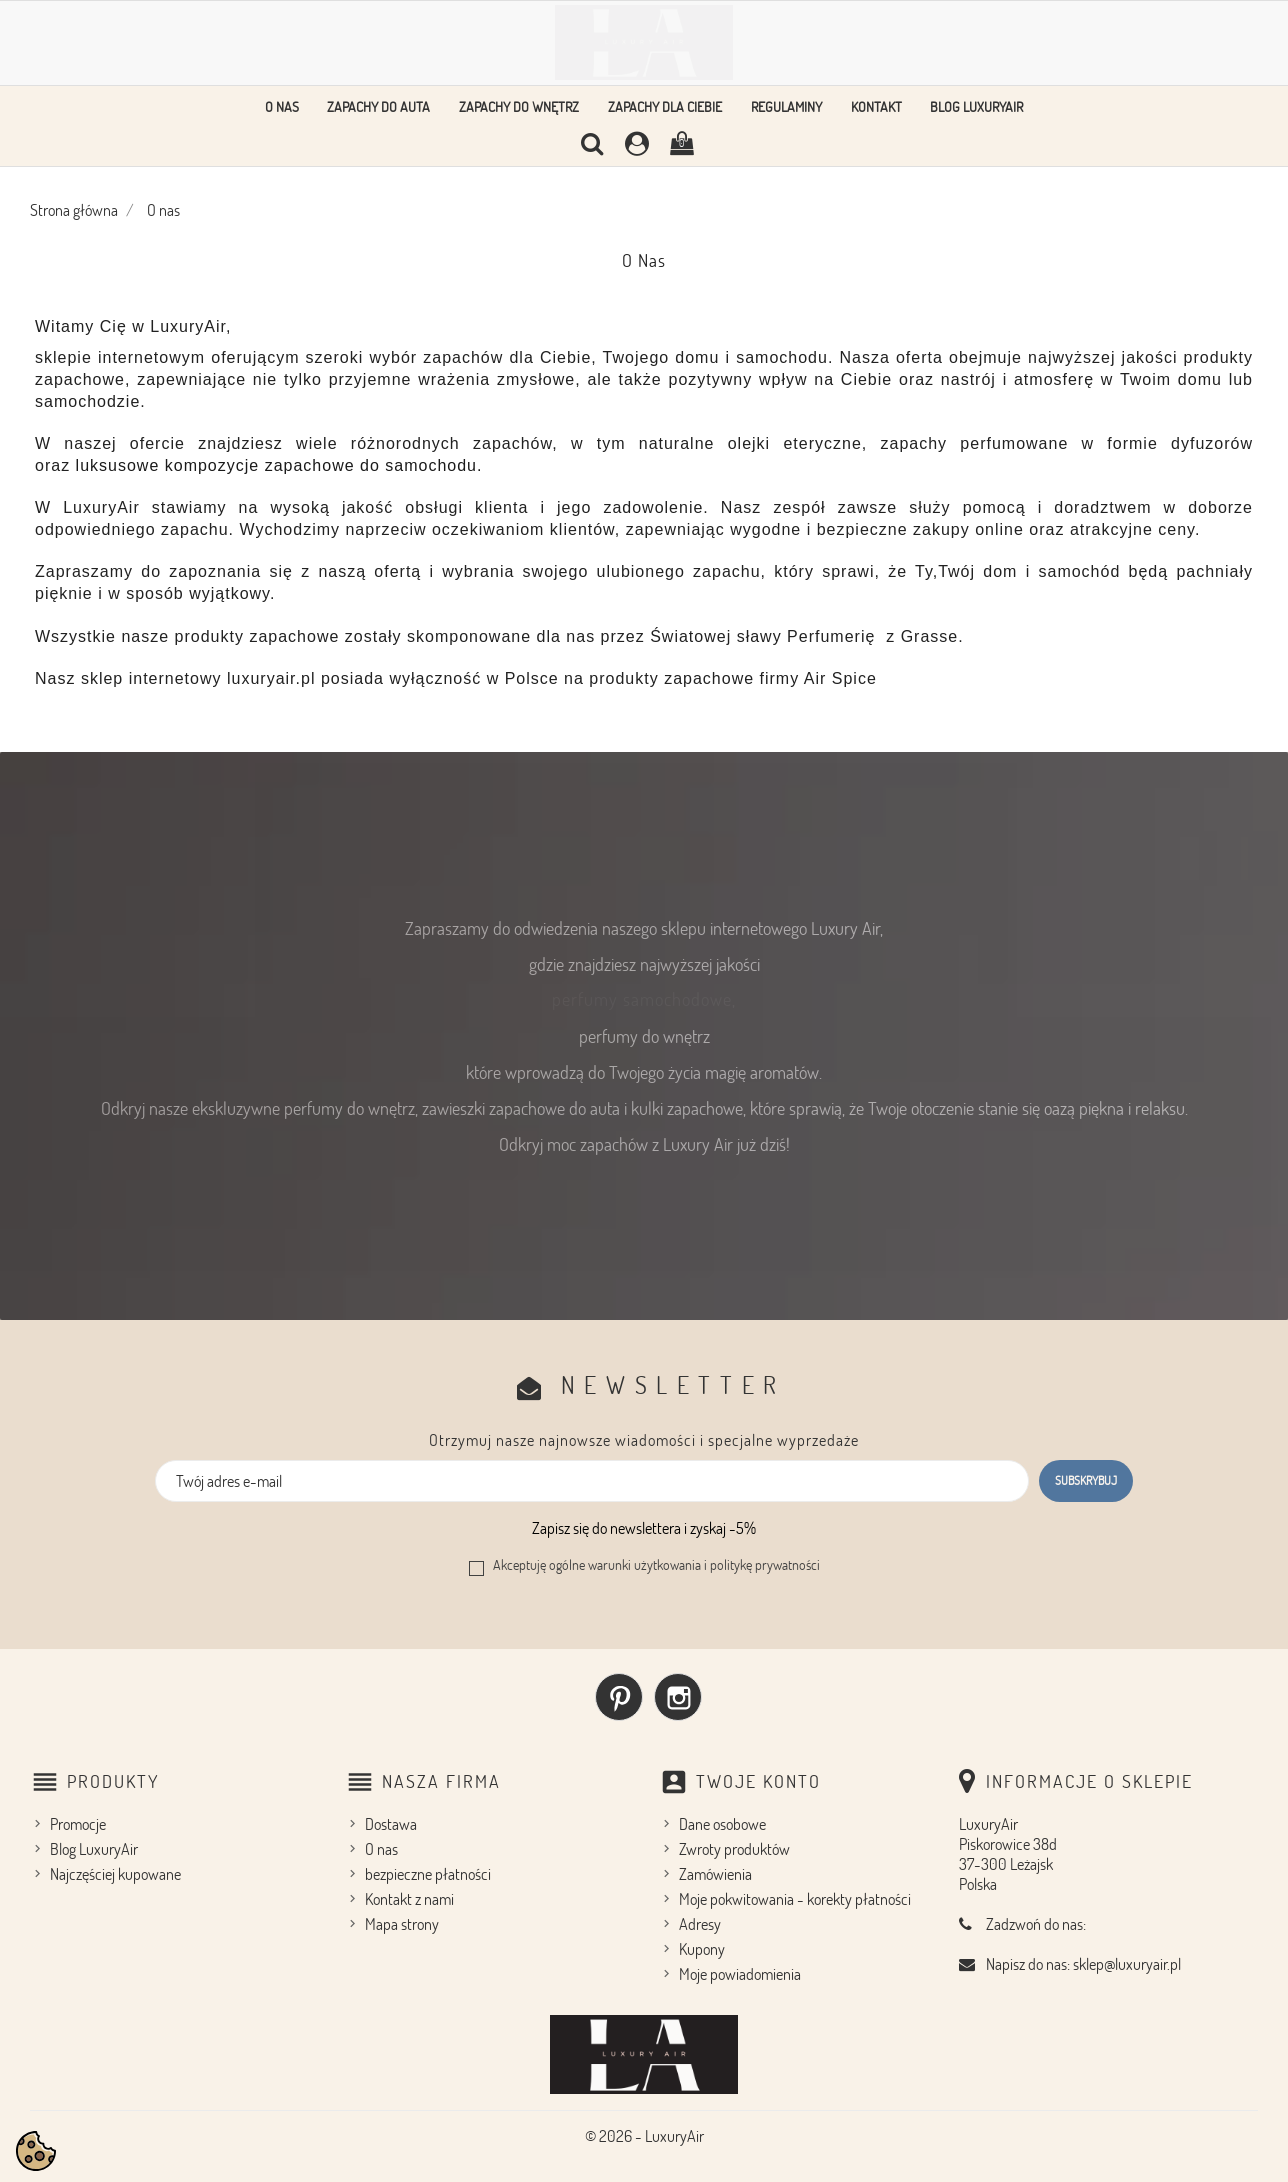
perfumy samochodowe (642, 999)
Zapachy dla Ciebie (665, 106)
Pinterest (619, 1697)
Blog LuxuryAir (976, 106)
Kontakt (876, 106)
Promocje (78, 1824)
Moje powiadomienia (740, 1974)
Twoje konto (758, 1781)
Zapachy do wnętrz (519, 106)
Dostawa (391, 1824)
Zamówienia (715, 1874)
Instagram (678, 1697)
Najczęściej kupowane (115, 1874)
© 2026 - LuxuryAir (644, 2136)
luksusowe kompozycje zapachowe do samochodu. (279, 465)
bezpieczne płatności (428, 1874)
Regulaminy (786, 106)
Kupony (702, 1949)
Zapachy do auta (378, 106)
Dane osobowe (722, 1824)
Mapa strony (402, 1924)
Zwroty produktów (734, 1849)
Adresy (700, 1924)
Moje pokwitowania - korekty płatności (795, 1899)
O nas (282, 106)
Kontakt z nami (409, 1899)
